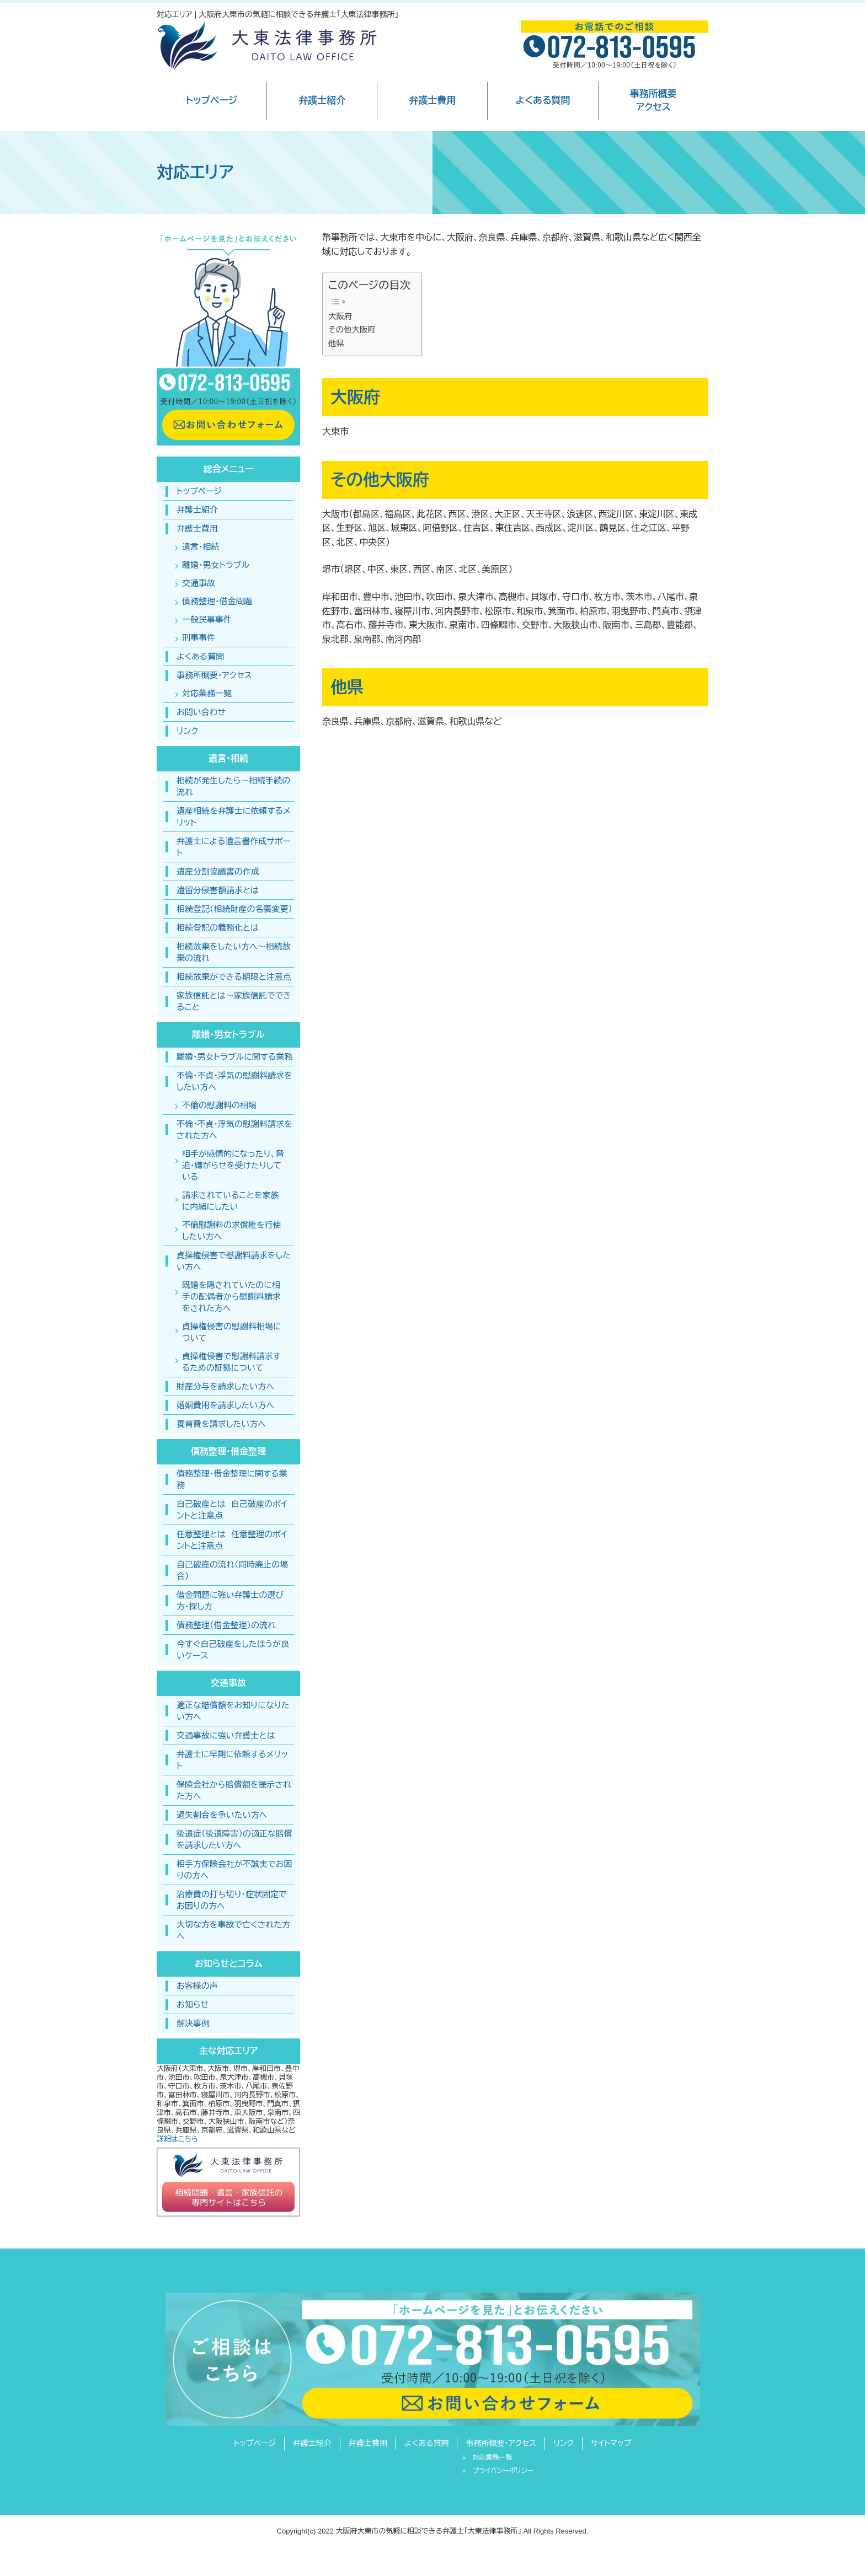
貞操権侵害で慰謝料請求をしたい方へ (234, 1261)
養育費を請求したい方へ (221, 1424)
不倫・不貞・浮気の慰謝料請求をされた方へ (234, 1129)
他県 (336, 343)
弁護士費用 (432, 100)
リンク (187, 731)
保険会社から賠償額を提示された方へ (234, 1790)
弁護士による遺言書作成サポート (234, 846)
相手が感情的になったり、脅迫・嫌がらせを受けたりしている (233, 1165)
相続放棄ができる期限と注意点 (234, 976)
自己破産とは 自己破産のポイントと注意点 (232, 1509)
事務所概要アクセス (653, 100)
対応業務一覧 (207, 693)
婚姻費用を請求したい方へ (225, 1405)
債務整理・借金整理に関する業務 (232, 1479)
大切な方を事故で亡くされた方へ (233, 1930)
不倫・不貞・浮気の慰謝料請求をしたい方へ (234, 1081)
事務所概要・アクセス (214, 675)
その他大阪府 (352, 329)
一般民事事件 (207, 619)
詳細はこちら (177, 2139)
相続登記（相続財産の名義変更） (234, 909)
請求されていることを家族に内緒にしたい (230, 1200)
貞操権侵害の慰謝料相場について (231, 1332)
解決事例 (193, 2023)
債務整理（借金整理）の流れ (226, 1625)
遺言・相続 (201, 546)
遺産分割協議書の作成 (218, 871)
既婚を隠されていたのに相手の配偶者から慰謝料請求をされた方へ (231, 1296)
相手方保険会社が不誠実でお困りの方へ (234, 1869)
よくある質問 (542, 100)
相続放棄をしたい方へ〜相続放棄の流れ (234, 952)
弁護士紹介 (321, 100)
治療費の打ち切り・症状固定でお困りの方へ (232, 1900)
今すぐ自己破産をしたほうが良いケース (233, 1649)
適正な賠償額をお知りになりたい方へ (233, 1710)
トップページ (211, 100)
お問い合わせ (201, 712)
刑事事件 (198, 637)
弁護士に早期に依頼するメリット (232, 1759)
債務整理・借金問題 (217, 601)
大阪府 (340, 316)
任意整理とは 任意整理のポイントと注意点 (232, 1540)
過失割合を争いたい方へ (222, 1815)
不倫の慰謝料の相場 (219, 1105)
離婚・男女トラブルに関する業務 (234, 1056)
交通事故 (198, 583)
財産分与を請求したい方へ (225, 1386)
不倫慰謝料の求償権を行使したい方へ (231, 1230)
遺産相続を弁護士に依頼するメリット (234, 816)
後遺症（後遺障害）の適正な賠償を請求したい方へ (234, 1839)
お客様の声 (197, 1985)
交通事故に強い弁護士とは (226, 1735)
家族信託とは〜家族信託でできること (234, 1001)
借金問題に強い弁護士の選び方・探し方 (230, 1600)
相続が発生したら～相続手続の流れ (233, 786)
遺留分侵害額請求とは (218, 890)
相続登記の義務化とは (218, 927)
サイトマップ (611, 2443)
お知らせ (193, 2004)
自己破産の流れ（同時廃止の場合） (232, 1570)
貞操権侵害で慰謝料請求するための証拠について (231, 1361)
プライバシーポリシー (502, 2471)
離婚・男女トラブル (215, 565)
